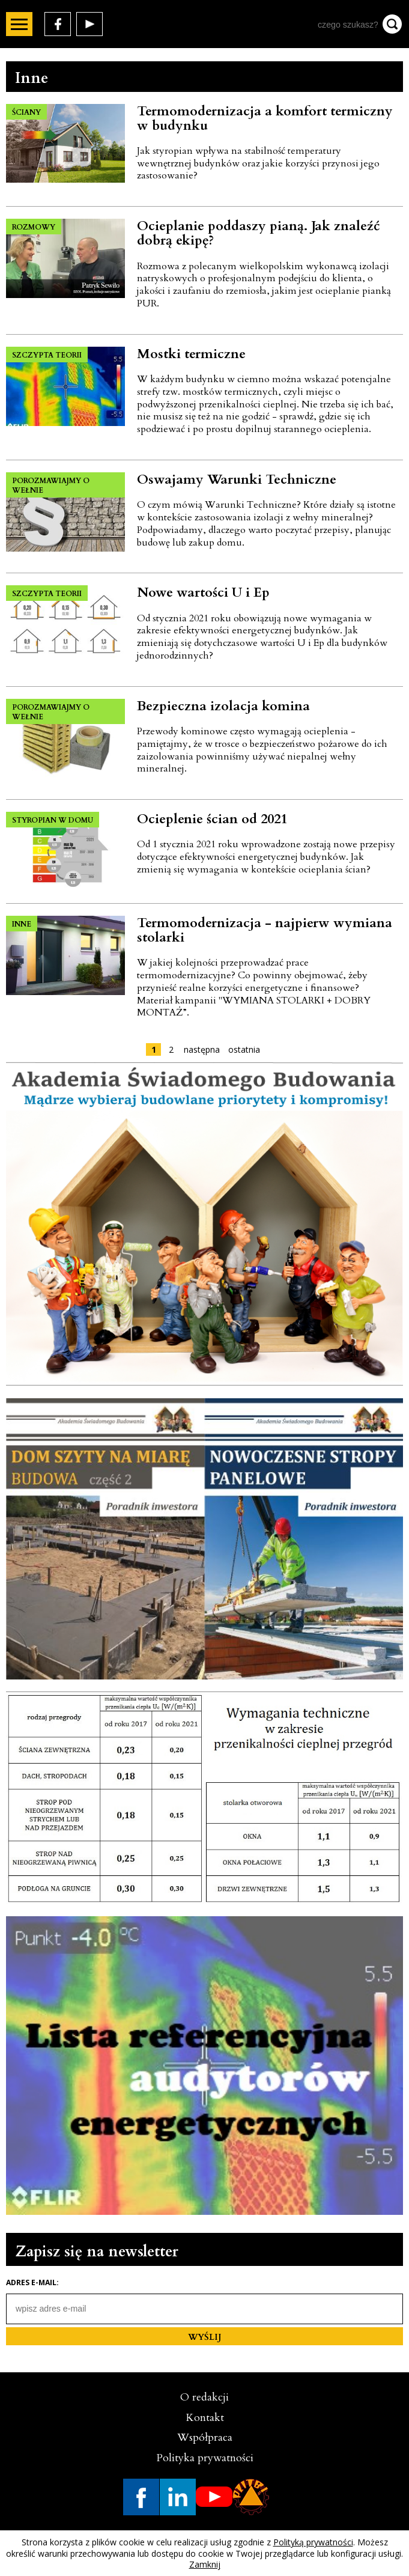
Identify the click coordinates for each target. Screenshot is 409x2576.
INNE (21, 924)
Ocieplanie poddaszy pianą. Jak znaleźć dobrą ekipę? (258, 233)
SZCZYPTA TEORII (47, 355)
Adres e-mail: (32, 2283)
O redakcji (204, 2397)
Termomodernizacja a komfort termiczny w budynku (265, 118)
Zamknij (204, 2564)
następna (202, 1049)
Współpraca (204, 2437)
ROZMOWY (33, 227)
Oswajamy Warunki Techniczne (236, 479)
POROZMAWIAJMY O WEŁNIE (50, 485)
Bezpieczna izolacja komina (223, 706)
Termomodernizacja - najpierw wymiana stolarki (264, 930)
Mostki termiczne (191, 354)
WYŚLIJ (205, 2337)
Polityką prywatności (313, 2542)
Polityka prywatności (204, 2457)
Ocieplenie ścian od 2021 (212, 819)
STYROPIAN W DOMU (52, 820)
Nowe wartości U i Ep (203, 592)
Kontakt (205, 2417)
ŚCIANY (26, 112)
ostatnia (244, 1049)
